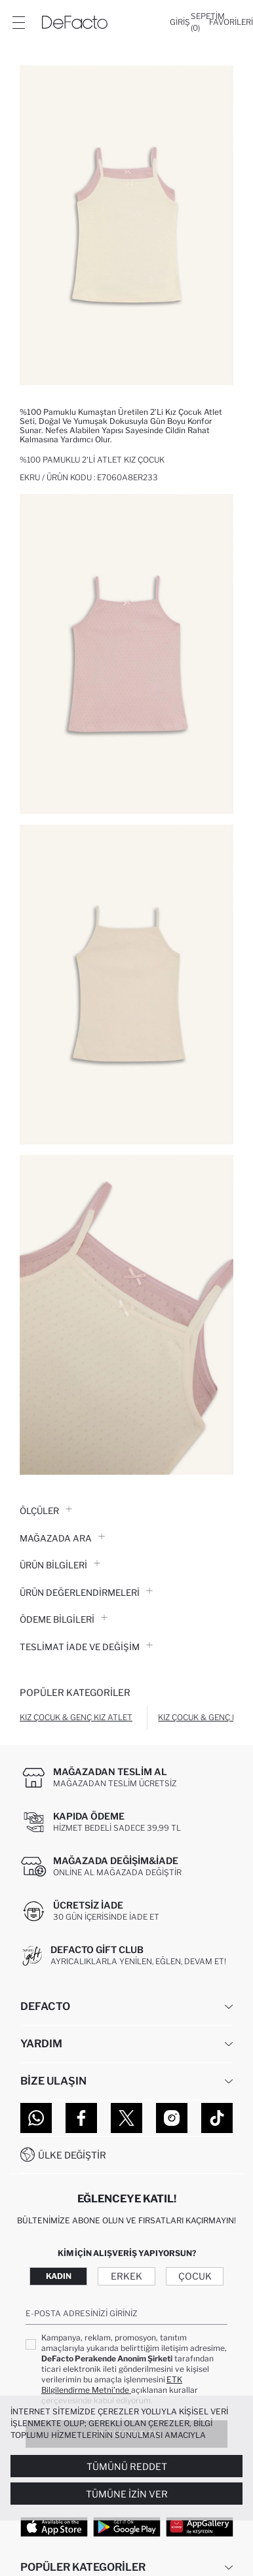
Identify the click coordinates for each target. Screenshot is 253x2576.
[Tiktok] (217, 2118)
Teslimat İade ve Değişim (86, 1647)
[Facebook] (81, 2118)
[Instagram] (171, 2118)
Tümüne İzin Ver (127, 2493)
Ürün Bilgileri (60, 1565)
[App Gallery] (199, 2526)
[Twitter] (126, 2118)
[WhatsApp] (36, 2118)
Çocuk (195, 2276)
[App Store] (54, 2526)
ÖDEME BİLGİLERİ (63, 1619)
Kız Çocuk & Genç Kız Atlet (76, 1717)
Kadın (58, 2276)
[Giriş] (180, 22)
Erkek (126, 2276)
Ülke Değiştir (72, 2155)
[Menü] (18, 22)
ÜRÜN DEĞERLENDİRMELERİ (86, 1592)
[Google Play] (127, 2526)
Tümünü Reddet (127, 2466)
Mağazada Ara (62, 1538)
